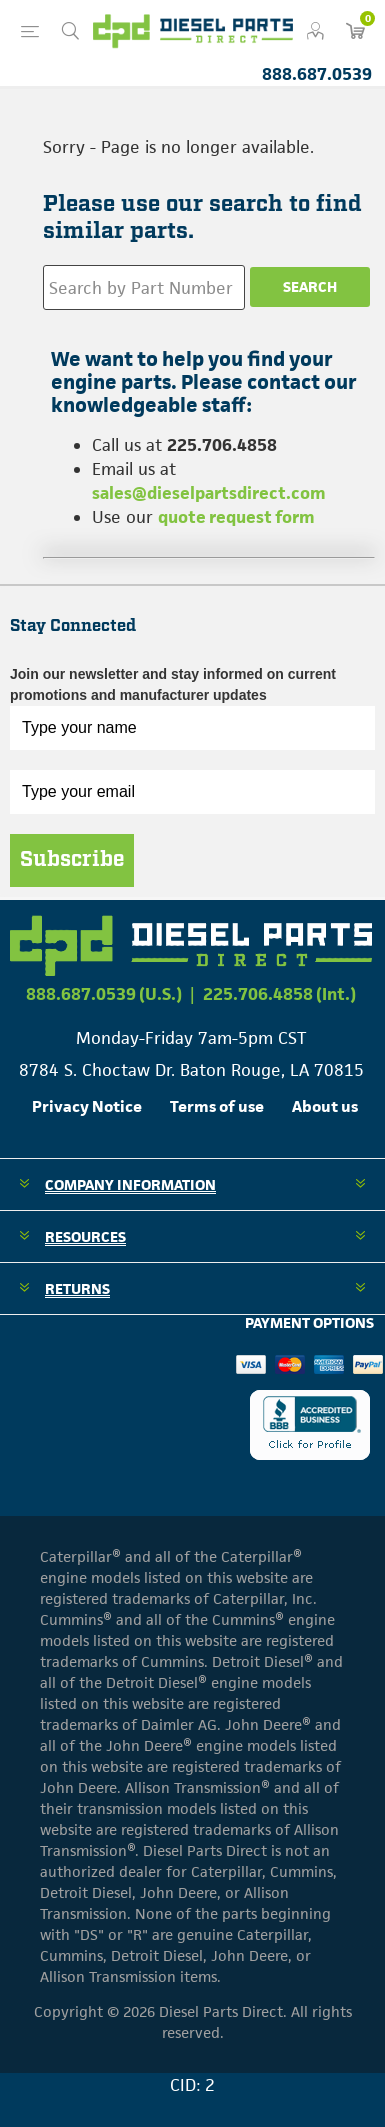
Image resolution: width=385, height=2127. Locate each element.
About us (325, 1106)
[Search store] (144, 287)
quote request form (236, 517)
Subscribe (72, 860)
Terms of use (217, 1106)
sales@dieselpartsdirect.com (209, 493)
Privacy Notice (87, 1106)
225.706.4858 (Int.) (279, 994)
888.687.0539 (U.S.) (104, 994)
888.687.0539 (317, 74)
